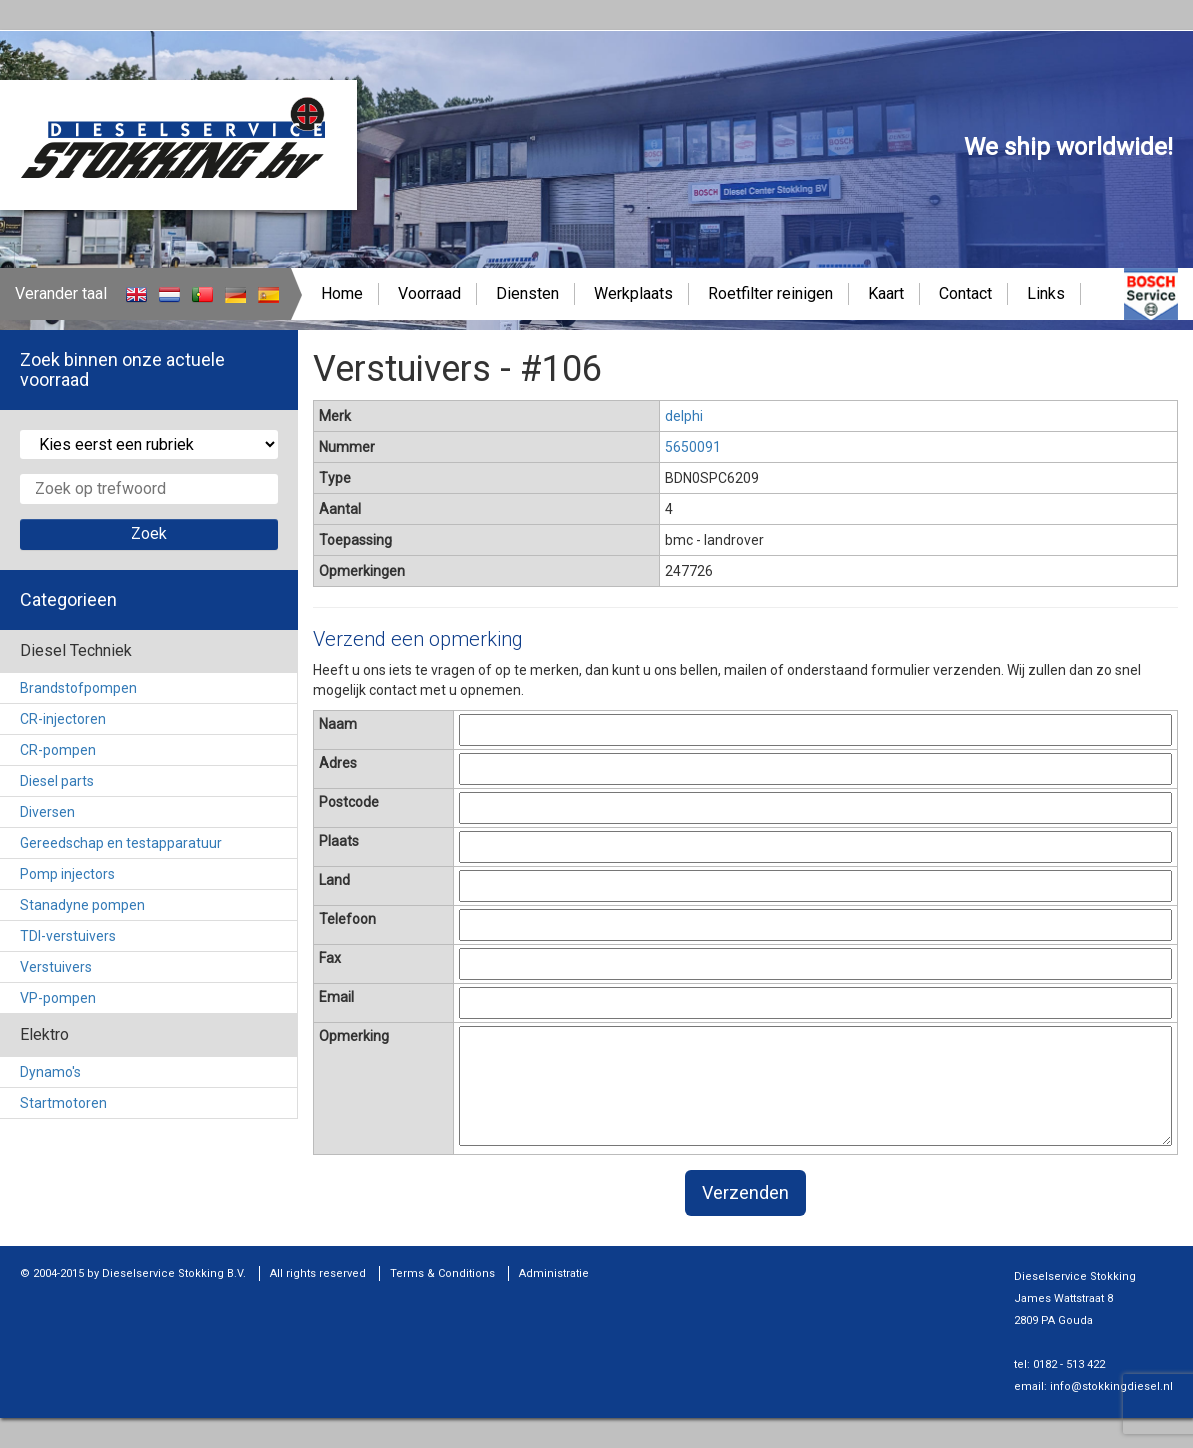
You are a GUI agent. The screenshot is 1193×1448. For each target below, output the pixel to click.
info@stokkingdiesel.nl (1111, 1386)
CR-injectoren (63, 719)
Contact (965, 293)
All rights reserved (318, 1273)
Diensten (527, 293)
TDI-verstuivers (68, 936)
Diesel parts (57, 781)
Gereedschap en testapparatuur (121, 843)
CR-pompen (58, 750)
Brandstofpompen (78, 688)
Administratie (554, 1273)
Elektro (44, 1034)
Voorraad (429, 293)
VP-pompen (58, 998)
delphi (684, 416)
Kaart (886, 293)
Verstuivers (56, 967)
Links (1046, 293)
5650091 (693, 447)
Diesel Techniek (76, 650)
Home (342, 293)
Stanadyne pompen (82, 905)
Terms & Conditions (442, 1273)
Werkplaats (633, 293)
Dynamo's (50, 1072)
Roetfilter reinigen (770, 293)
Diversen (47, 812)
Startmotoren (63, 1103)
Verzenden (745, 1192)
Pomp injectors (67, 874)
